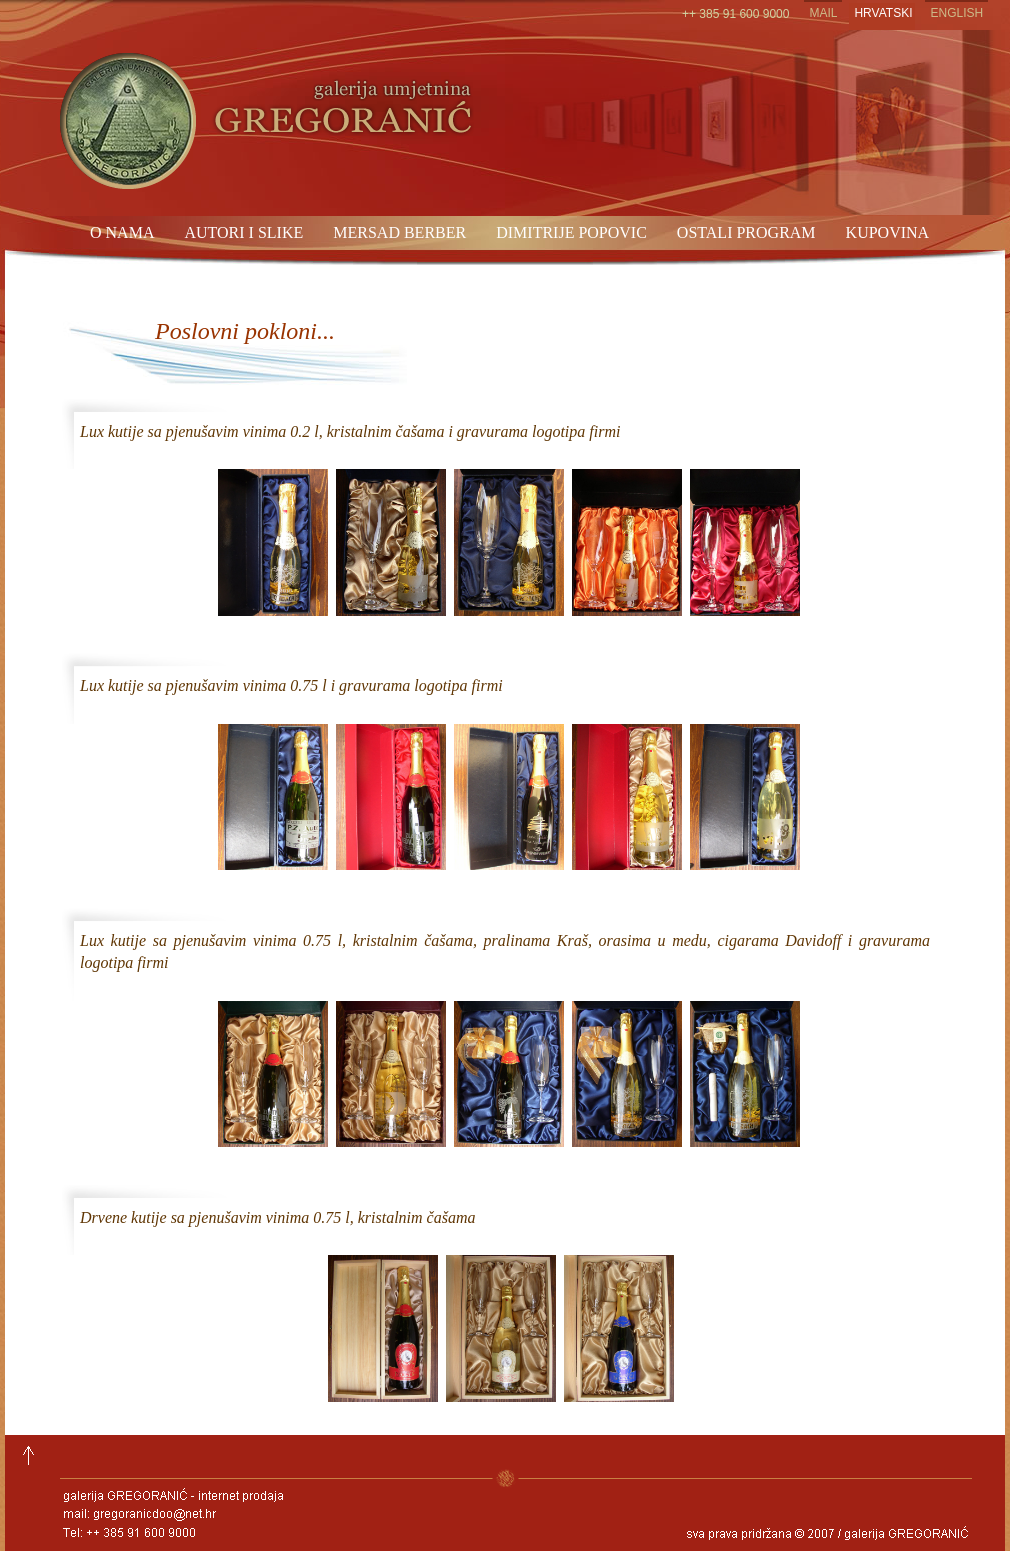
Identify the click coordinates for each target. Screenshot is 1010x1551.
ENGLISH (956, 13)
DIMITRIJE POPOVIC (571, 232)
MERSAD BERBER (399, 232)
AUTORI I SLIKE (243, 232)
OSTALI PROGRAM (746, 232)
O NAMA (122, 232)
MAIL (823, 13)
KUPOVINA (888, 232)
